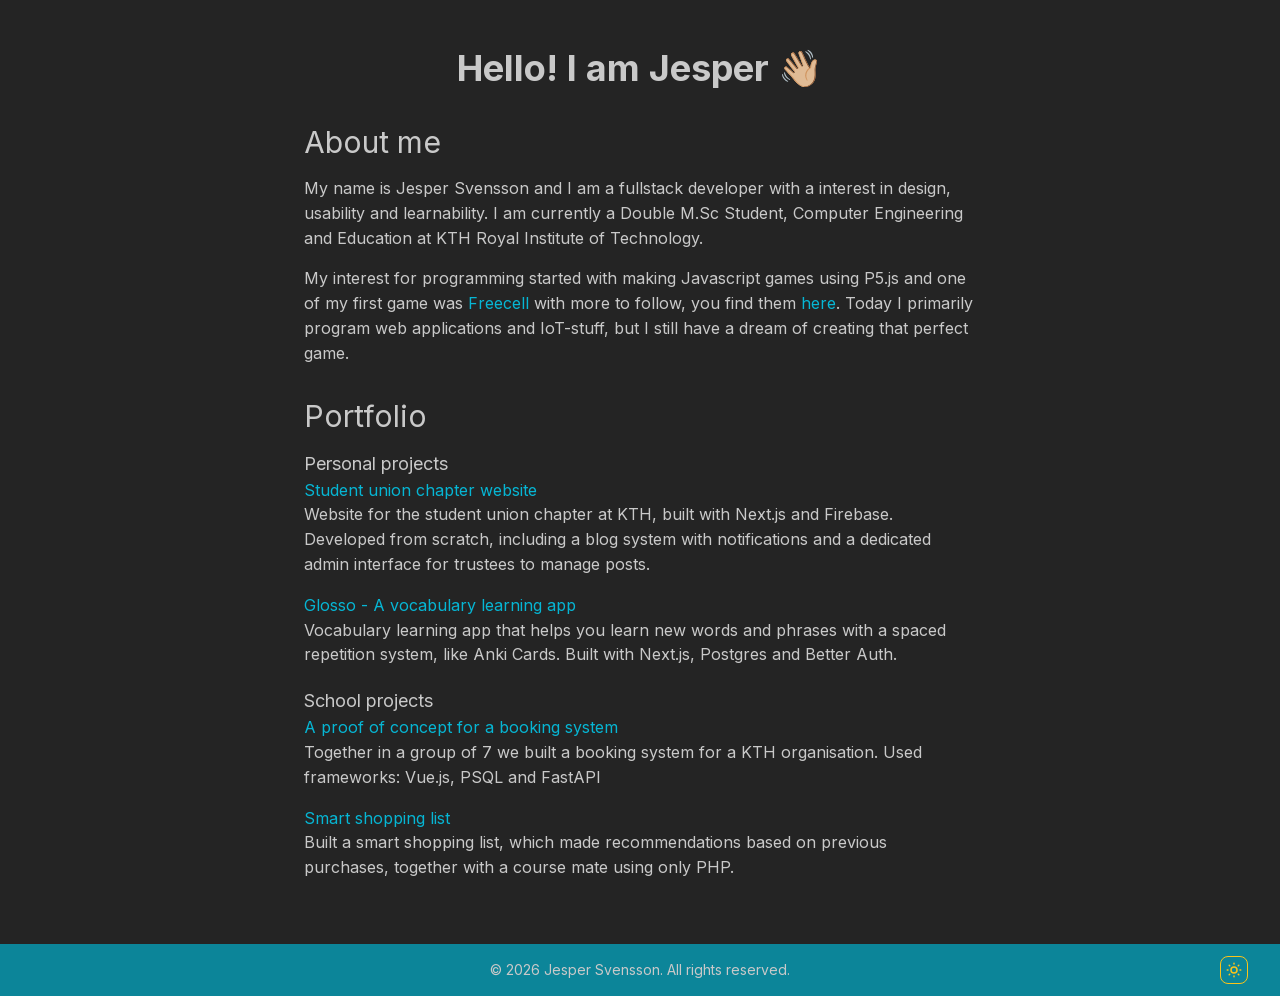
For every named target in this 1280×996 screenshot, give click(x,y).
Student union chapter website (420, 490)
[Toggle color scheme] (1234, 970)
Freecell (498, 303)
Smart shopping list (377, 818)
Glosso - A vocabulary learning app (440, 605)
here (818, 303)
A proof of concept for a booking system (461, 727)
